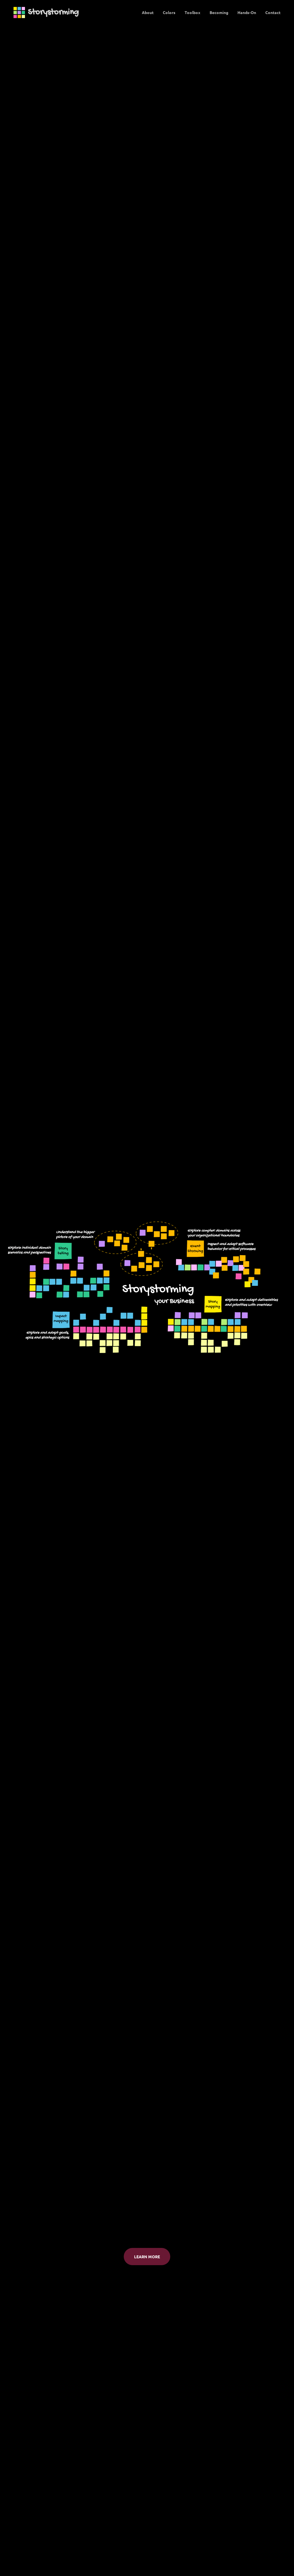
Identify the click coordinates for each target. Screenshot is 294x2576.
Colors (169, 12)
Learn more (147, 2256)
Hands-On (246, 12)
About (148, 12)
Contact (273, 12)
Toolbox (192, 12)
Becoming (219, 12)
